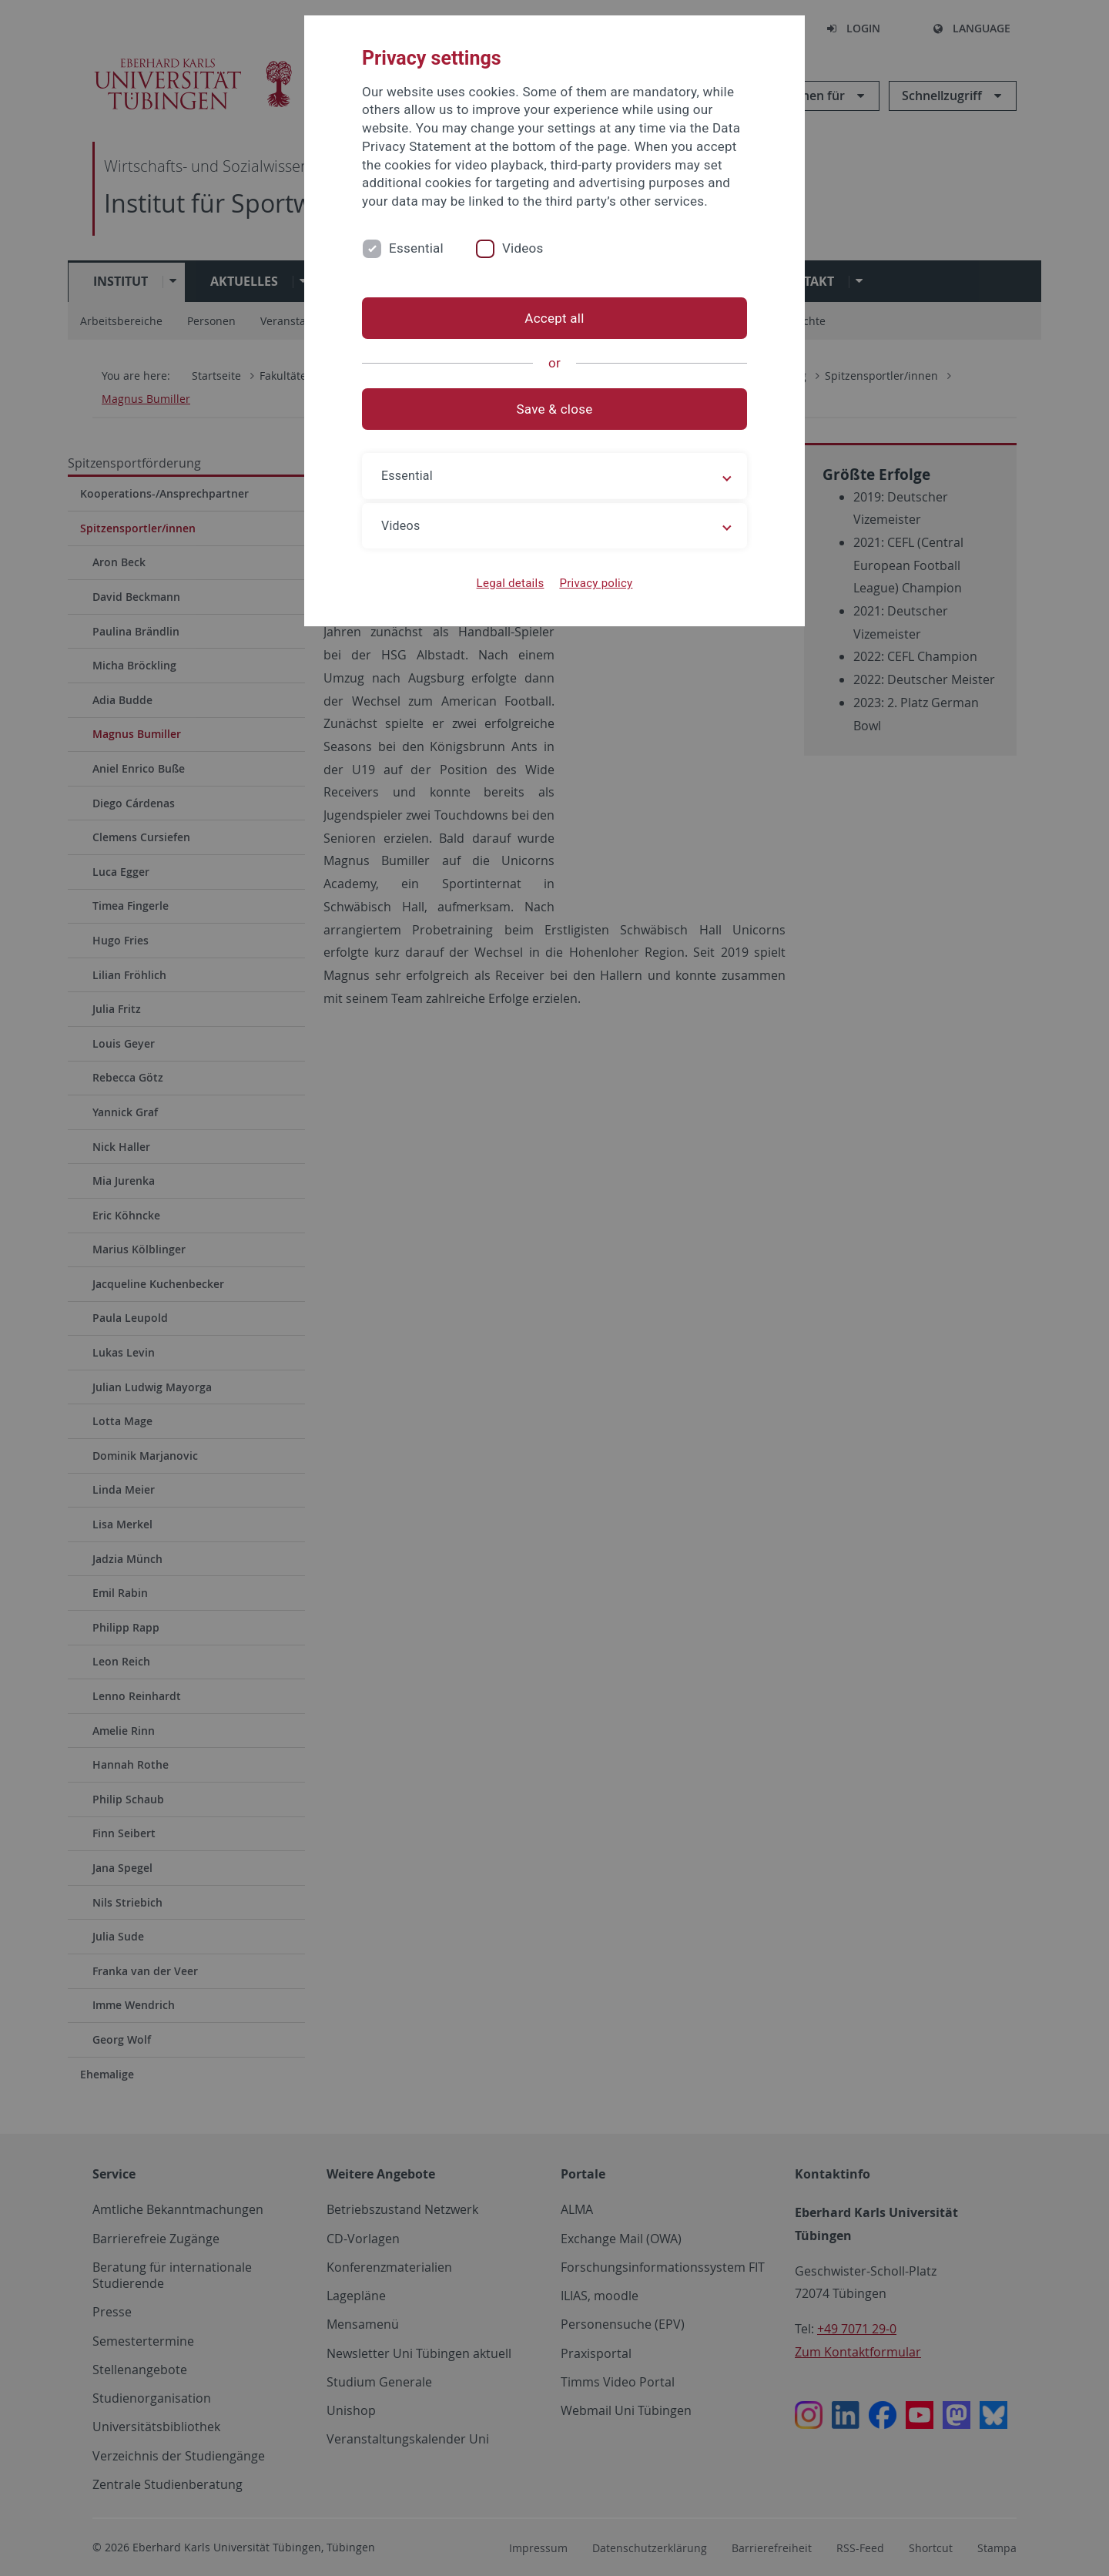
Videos (523, 248)
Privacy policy (595, 583)
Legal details (510, 583)
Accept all (554, 318)
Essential (416, 248)
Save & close (555, 409)
